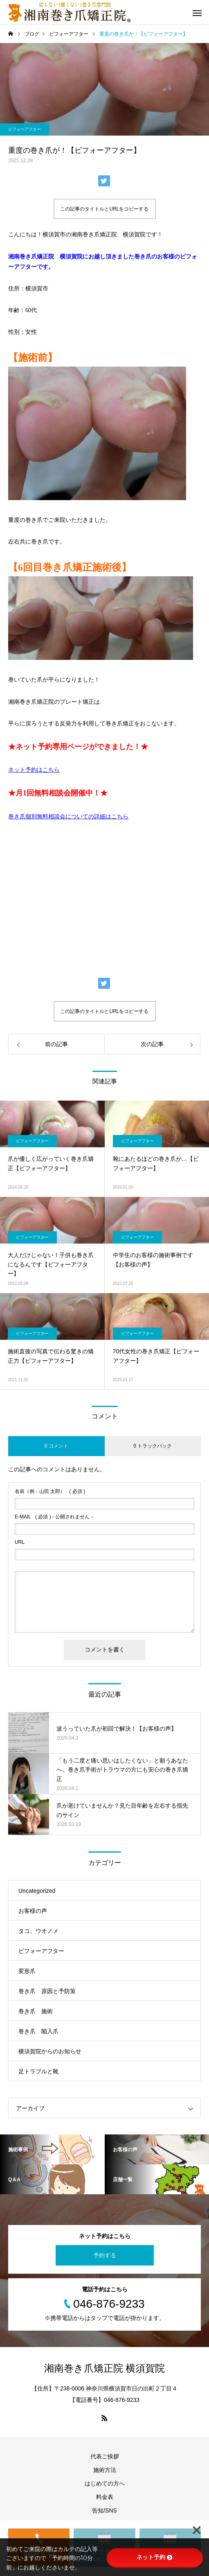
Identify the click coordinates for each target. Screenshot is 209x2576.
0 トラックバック (152, 1446)
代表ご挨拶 (104, 2456)
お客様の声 (32, 1911)
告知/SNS (104, 2510)
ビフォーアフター (24, 129)
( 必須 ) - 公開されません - (54, 1516)
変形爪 (27, 1971)
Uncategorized (36, 1890)
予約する (104, 2255)
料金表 (104, 2497)
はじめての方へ (105, 2483)
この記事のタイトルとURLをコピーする (104, 209)
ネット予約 (155, 2557)
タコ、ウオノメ (38, 1931)
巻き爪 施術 (35, 2011)
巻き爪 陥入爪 (38, 2031)
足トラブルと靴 (38, 2071)
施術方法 (104, 2470)
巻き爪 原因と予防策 (47, 1991)
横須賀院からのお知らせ (49, 2051)
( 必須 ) (50, 1491)
